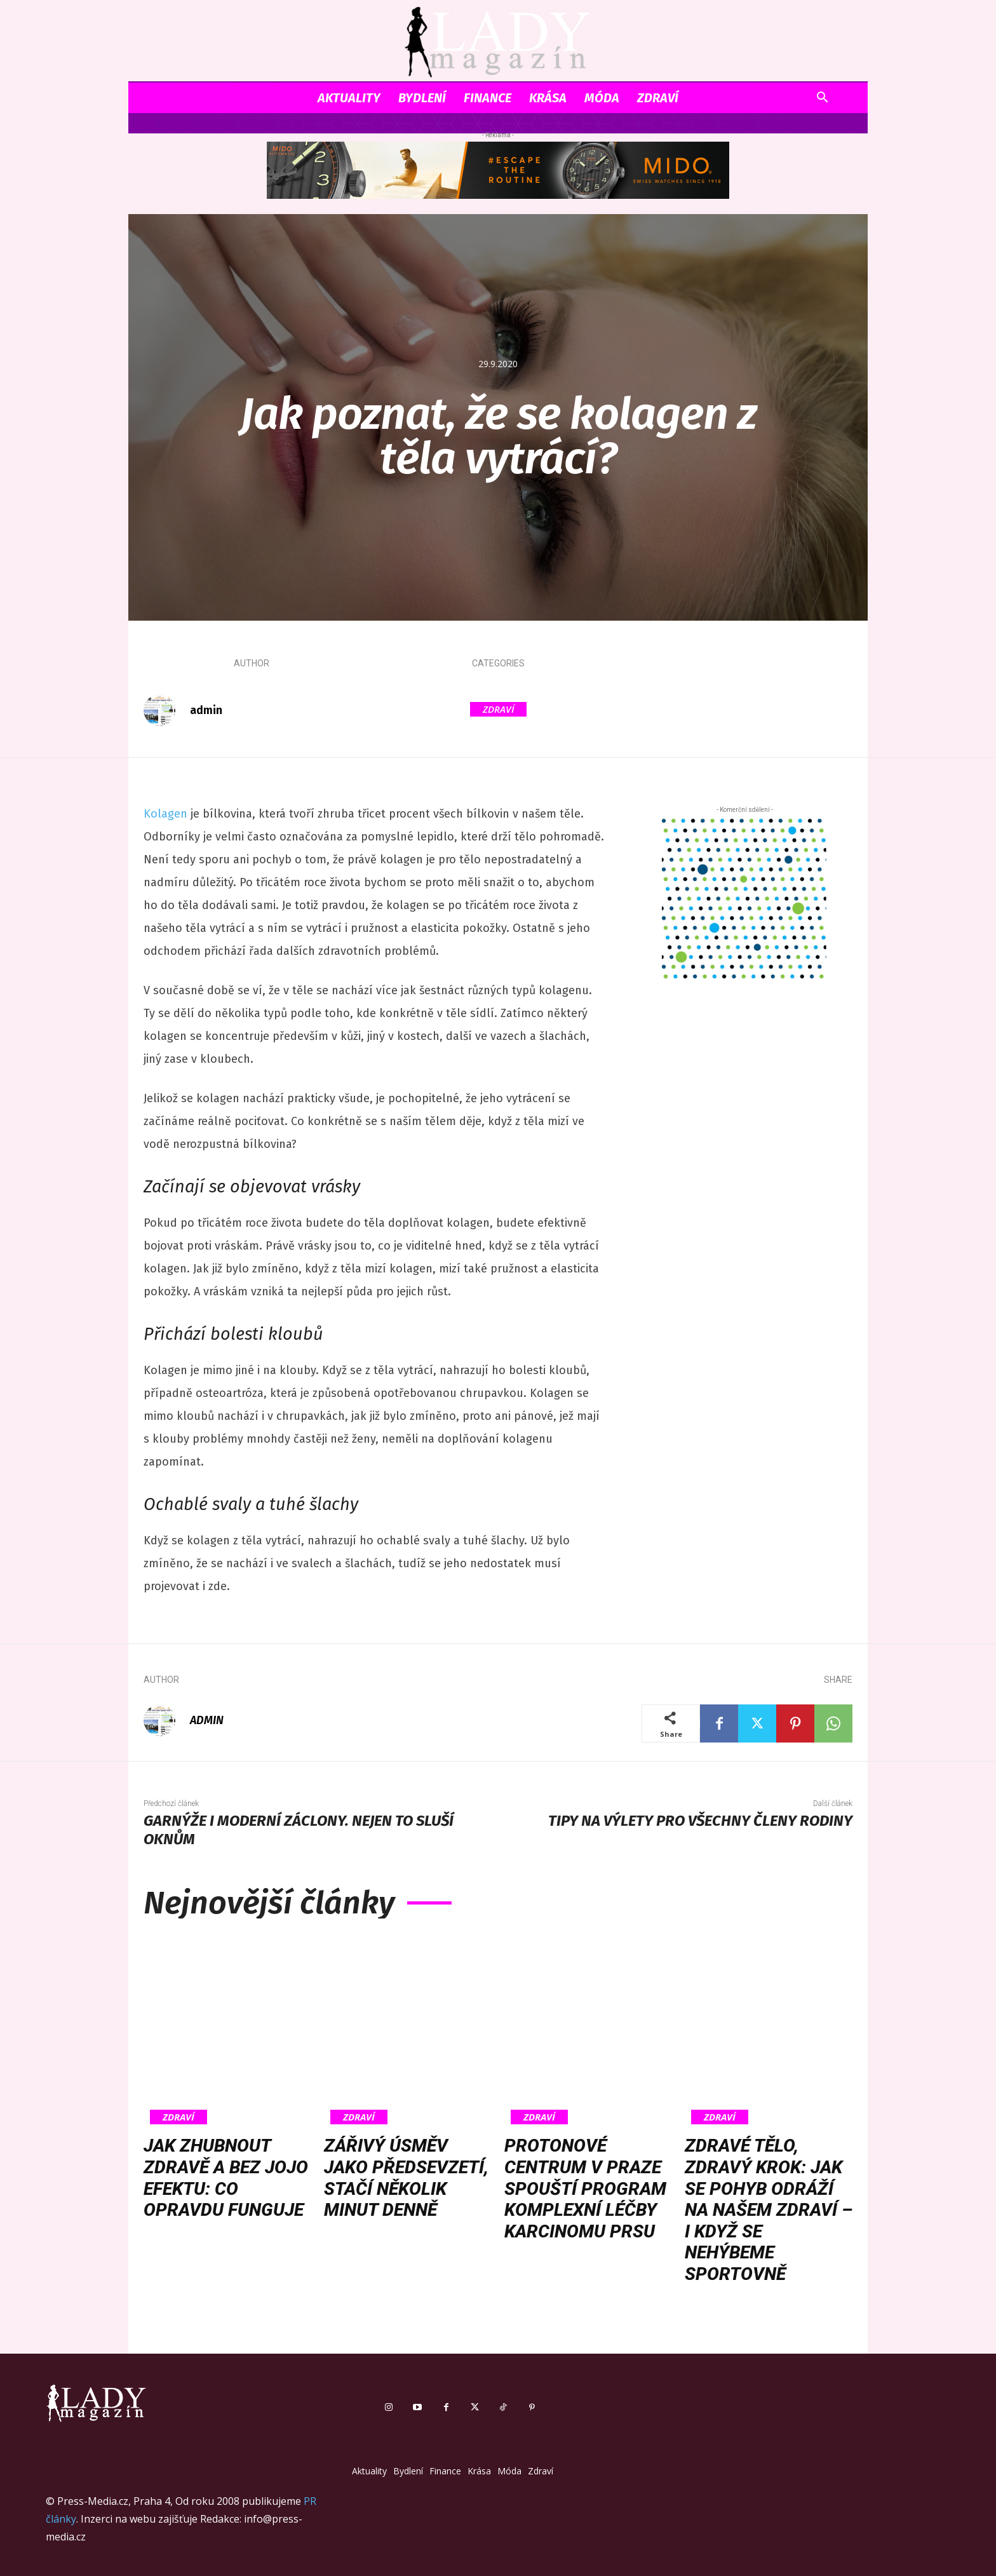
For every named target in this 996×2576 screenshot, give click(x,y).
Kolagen (165, 814)
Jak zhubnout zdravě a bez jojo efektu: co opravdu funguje (226, 2177)
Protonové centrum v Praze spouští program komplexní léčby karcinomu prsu (585, 2188)
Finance (487, 97)
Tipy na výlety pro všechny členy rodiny (700, 1821)
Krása (548, 97)
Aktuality (349, 97)
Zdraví (657, 97)
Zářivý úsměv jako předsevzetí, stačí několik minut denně (406, 2177)
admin (206, 710)
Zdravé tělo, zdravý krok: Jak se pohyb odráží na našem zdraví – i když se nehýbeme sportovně (768, 2209)
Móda (601, 97)
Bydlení (422, 97)
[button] (822, 99)
